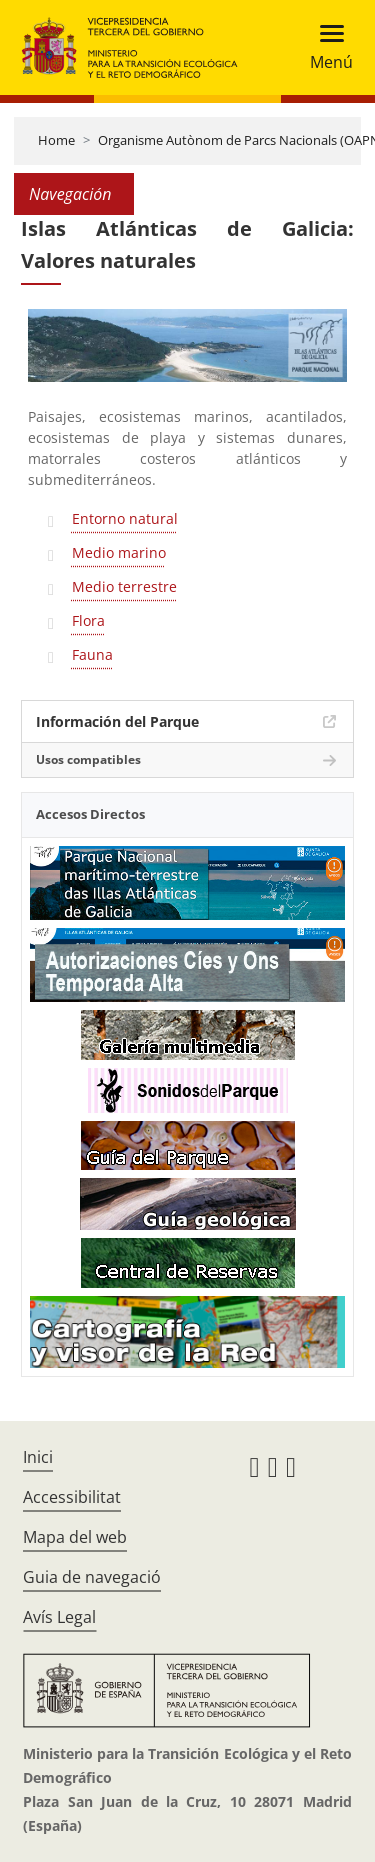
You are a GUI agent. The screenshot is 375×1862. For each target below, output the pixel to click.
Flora (88, 620)
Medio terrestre (124, 586)
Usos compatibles (88, 759)
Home (56, 140)
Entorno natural (125, 518)
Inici (38, 1457)
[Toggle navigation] (325, 47)
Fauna (92, 654)
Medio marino (119, 552)
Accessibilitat (72, 1497)
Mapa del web (75, 1537)
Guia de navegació (92, 1577)
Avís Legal (59, 1617)
